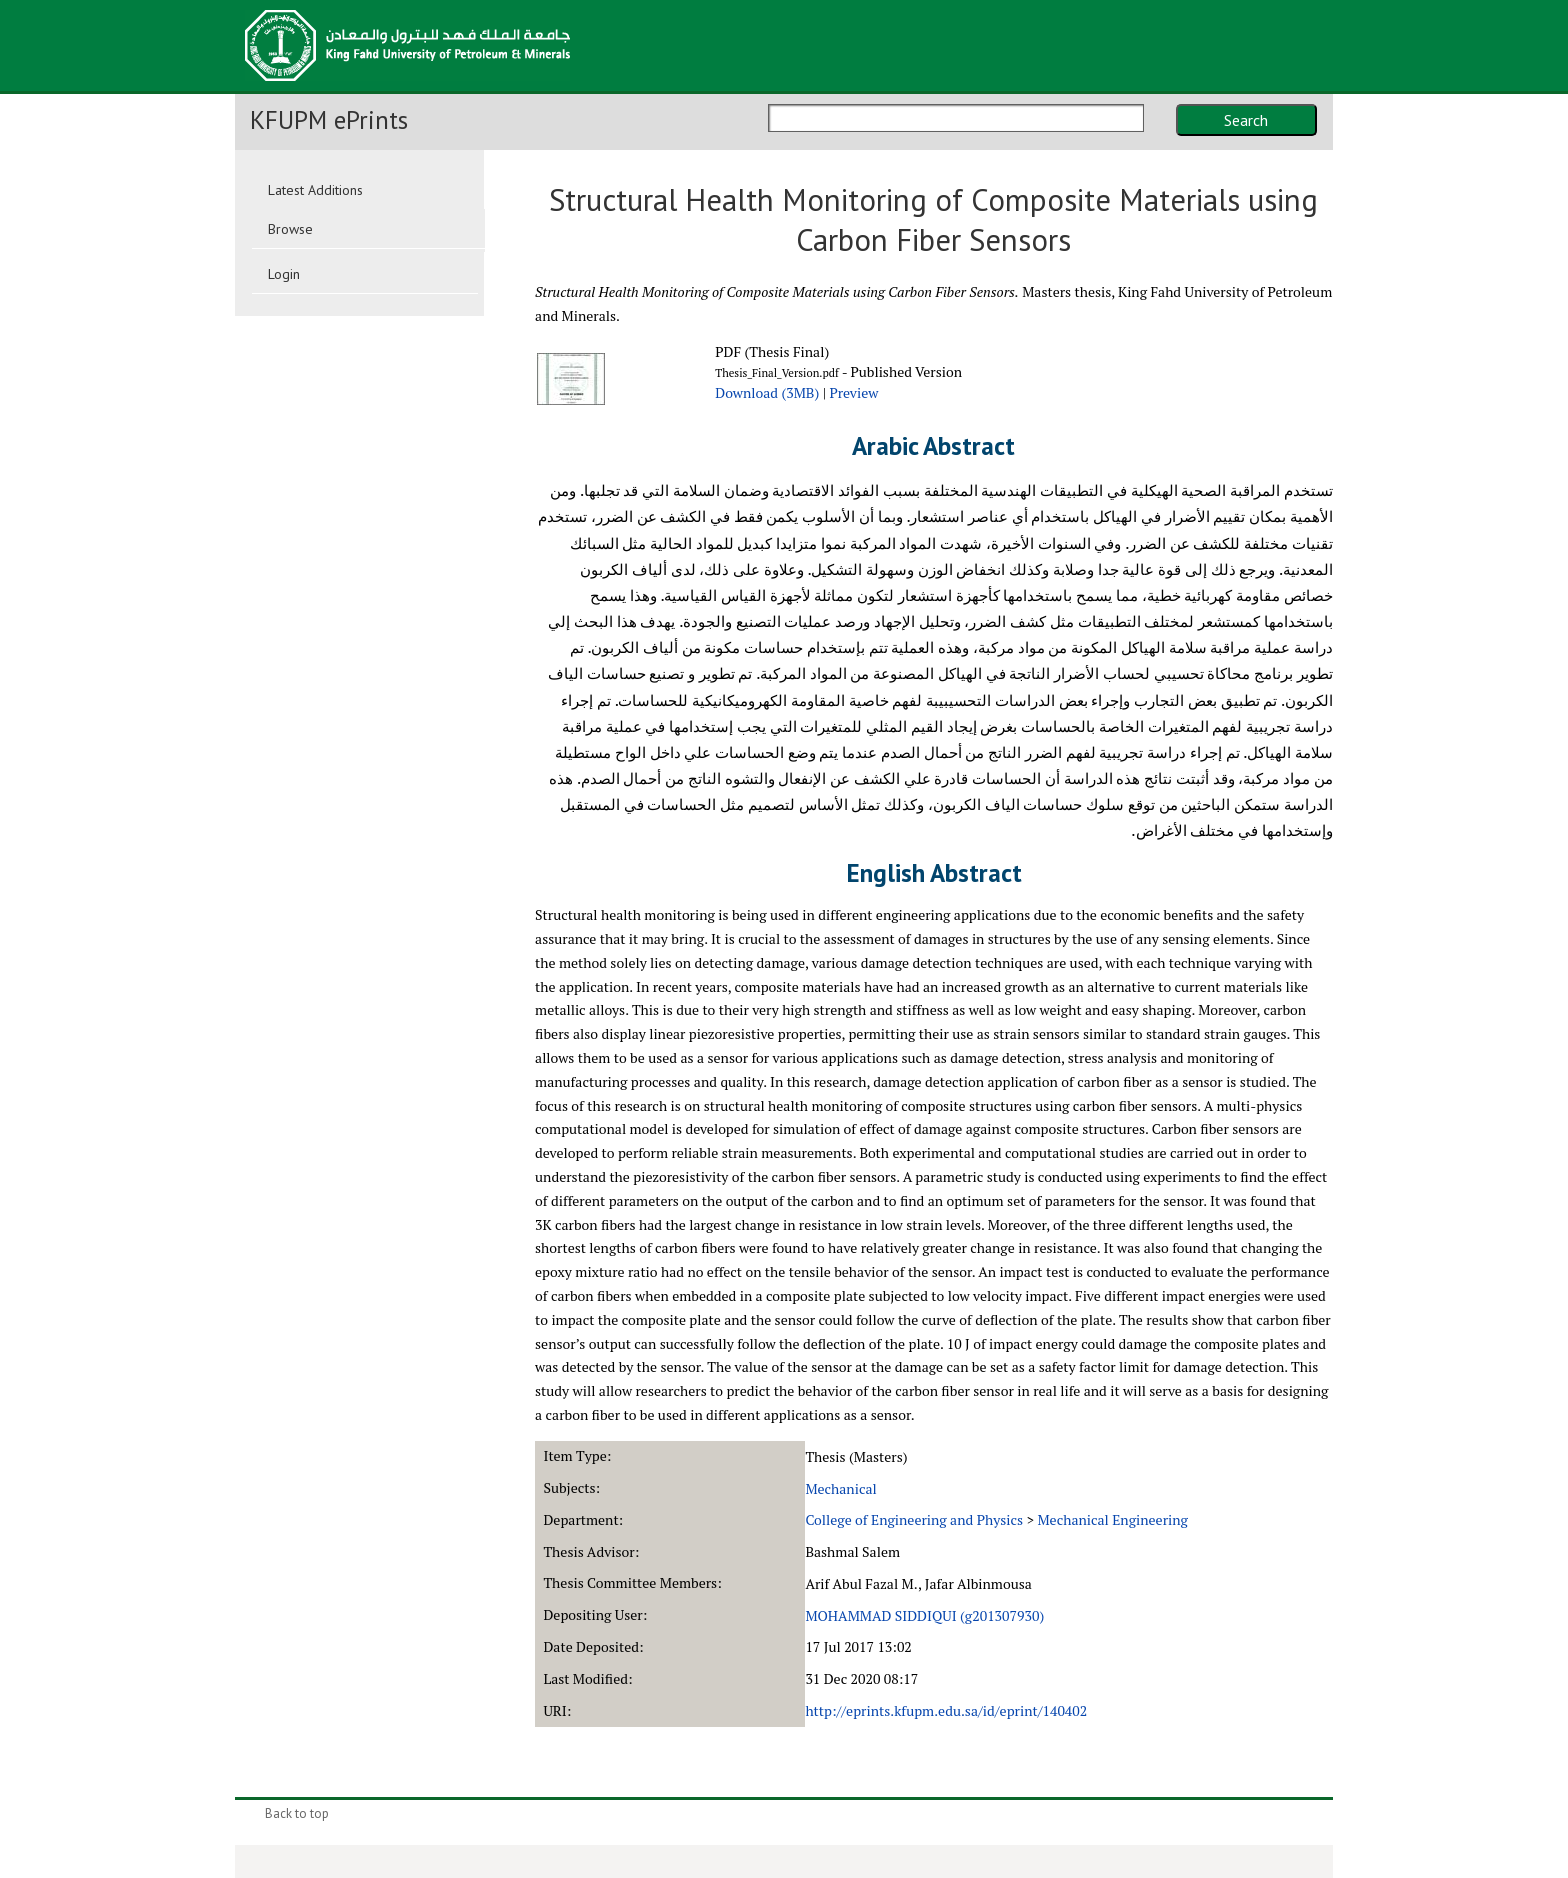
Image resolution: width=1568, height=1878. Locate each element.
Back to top (297, 1813)
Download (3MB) (767, 392)
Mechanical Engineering (1112, 1519)
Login (284, 274)
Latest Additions (315, 190)
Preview (853, 392)
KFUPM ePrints (329, 120)
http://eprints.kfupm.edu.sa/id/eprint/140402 (946, 1710)
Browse (290, 229)
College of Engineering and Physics (914, 1519)
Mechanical (840, 1488)
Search (1246, 120)
